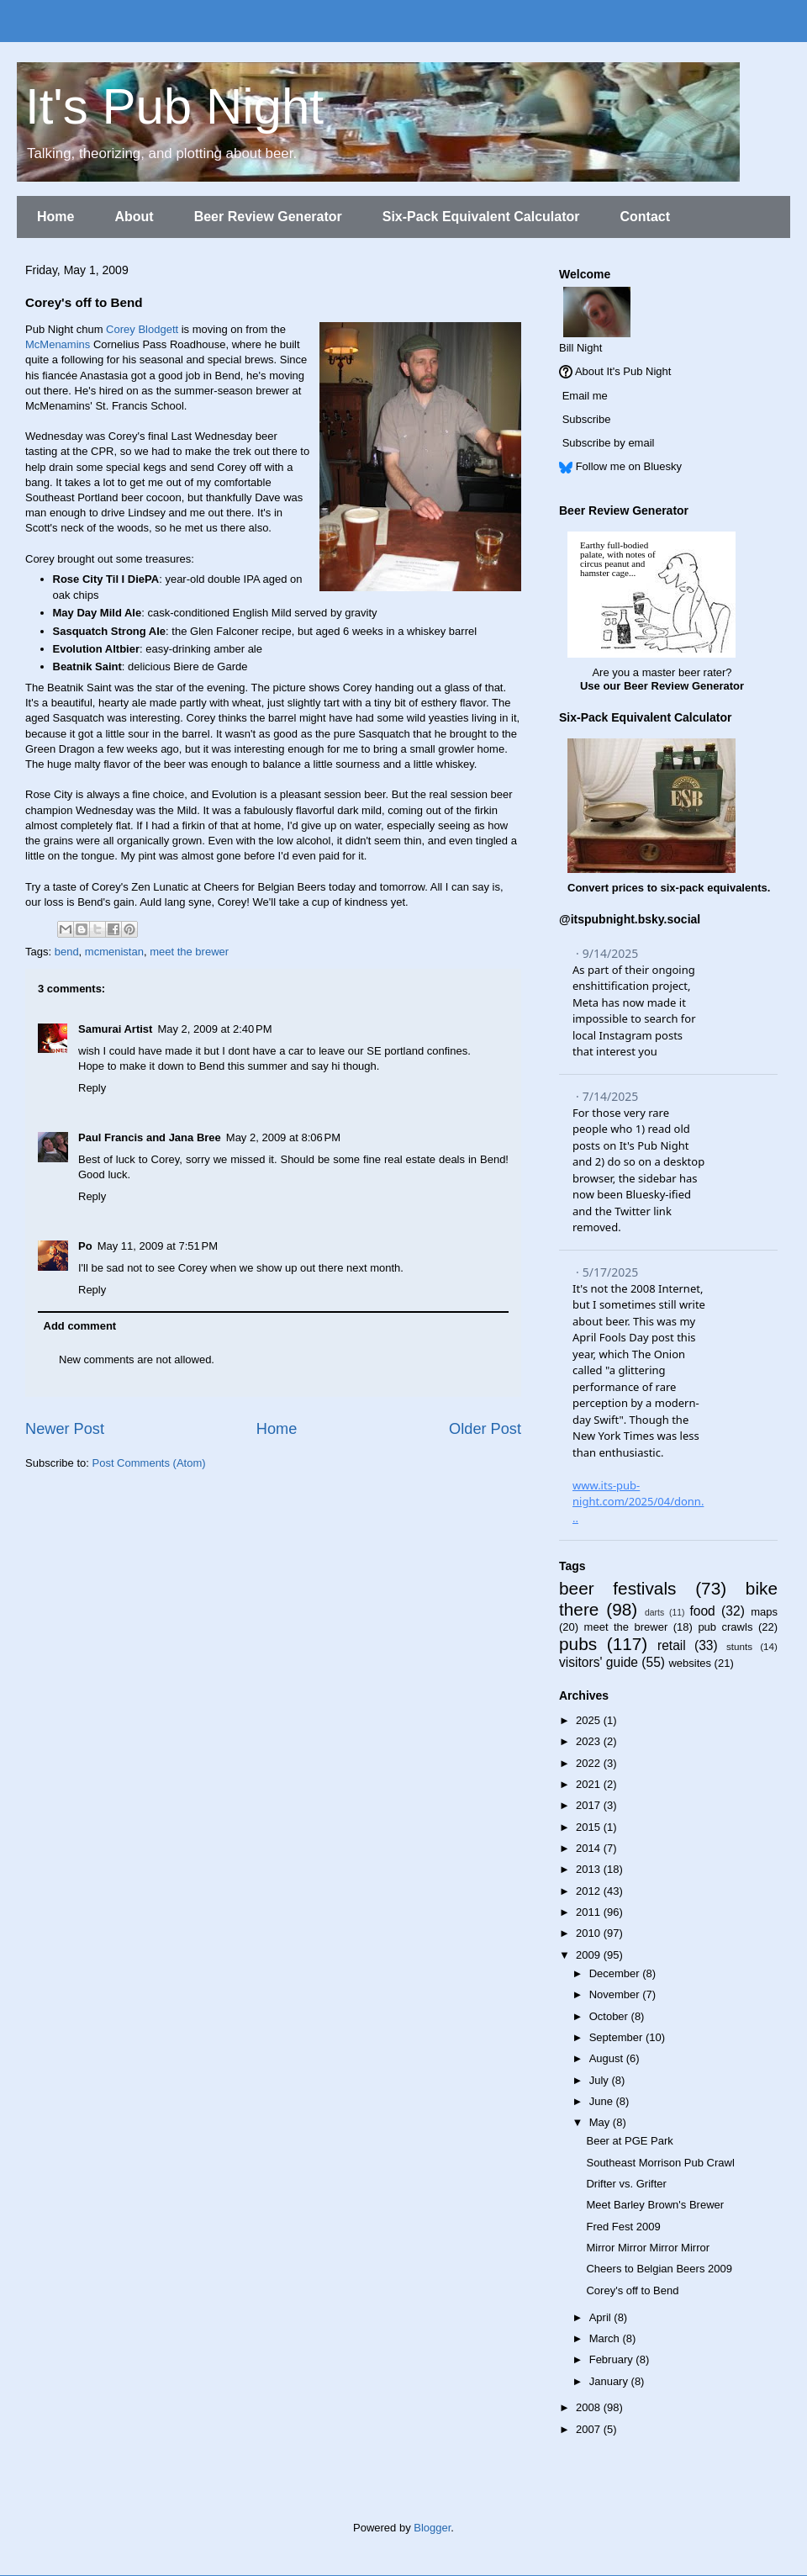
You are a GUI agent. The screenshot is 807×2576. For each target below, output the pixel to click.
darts (654, 1612)
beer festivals (617, 1588)
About (133, 216)
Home (55, 216)
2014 (590, 1848)
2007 (590, 2429)
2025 (590, 1720)
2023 (590, 1741)
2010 (590, 1933)
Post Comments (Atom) (149, 1463)
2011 (590, 1912)
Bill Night (580, 347)
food (702, 1611)
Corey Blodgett (142, 329)
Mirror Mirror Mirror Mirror (647, 2247)
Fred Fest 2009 (623, 2226)
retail (671, 1645)
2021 (590, 1784)
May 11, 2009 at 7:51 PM (158, 1246)
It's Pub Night (174, 106)
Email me (585, 395)
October (610, 2016)
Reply (92, 1088)
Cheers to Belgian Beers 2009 (658, 2268)
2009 (590, 1955)
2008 (590, 2407)
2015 (590, 1827)
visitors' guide (598, 1662)
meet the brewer (189, 951)
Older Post (485, 1428)
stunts (739, 1646)
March (606, 2338)
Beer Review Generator (268, 216)
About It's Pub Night (623, 371)
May (601, 2122)
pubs (578, 1643)
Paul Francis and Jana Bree (149, 1137)
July (600, 2080)
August (607, 2058)
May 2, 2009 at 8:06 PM (283, 1137)
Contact (645, 216)
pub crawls (725, 1627)
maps (764, 1611)
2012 (590, 1891)
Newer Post (64, 1428)
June (602, 2101)
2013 (590, 1869)
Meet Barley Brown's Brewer (655, 2204)
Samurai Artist (115, 1029)
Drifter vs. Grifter (626, 2183)
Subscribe (586, 419)
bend (67, 951)
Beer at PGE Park (629, 2140)
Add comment (80, 1326)
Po (85, 1246)
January (610, 2381)
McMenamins (57, 344)
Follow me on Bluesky (629, 466)
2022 (590, 1763)
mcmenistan (114, 951)
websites (689, 1663)
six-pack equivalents (714, 887)
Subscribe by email (608, 442)
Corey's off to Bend (632, 2290)
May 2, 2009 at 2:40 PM (214, 1029)
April (601, 2317)
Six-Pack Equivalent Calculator (481, 216)
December (616, 1973)
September (617, 2037)
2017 (590, 1805)
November (616, 1994)
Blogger (432, 2527)
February (612, 2359)
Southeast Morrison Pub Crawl (660, 2162)
